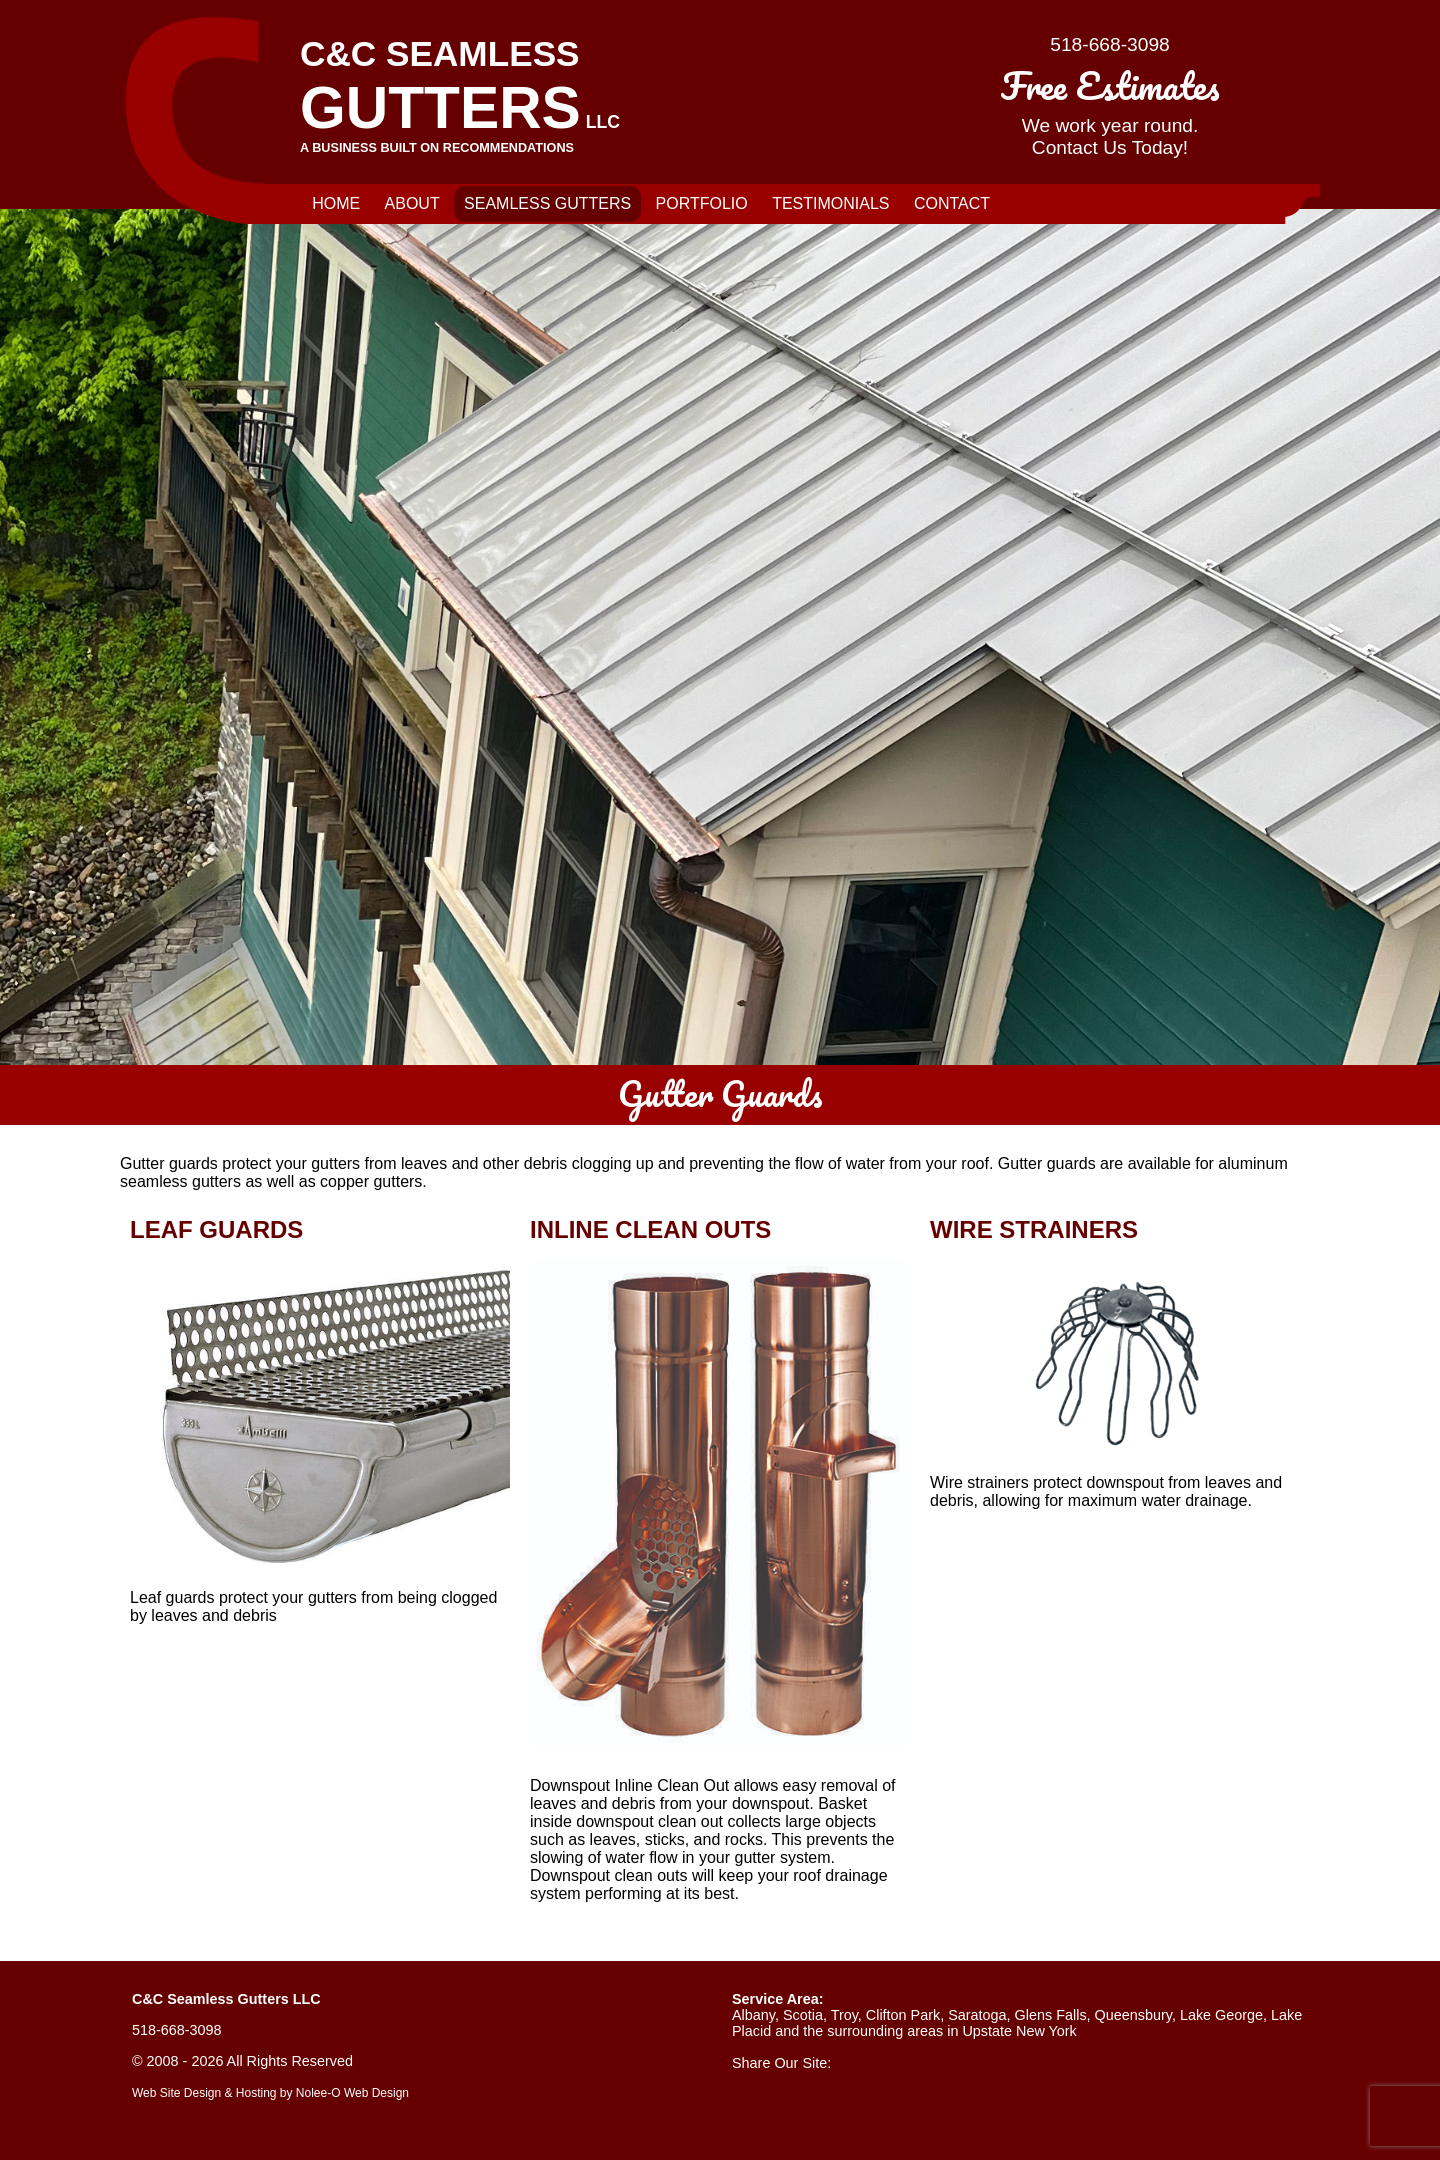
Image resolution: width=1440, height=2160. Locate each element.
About (412, 203)
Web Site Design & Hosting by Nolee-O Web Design (270, 2093)
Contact (952, 203)
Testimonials (830, 203)
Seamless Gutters (547, 203)
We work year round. (1110, 107)
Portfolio (702, 203)
